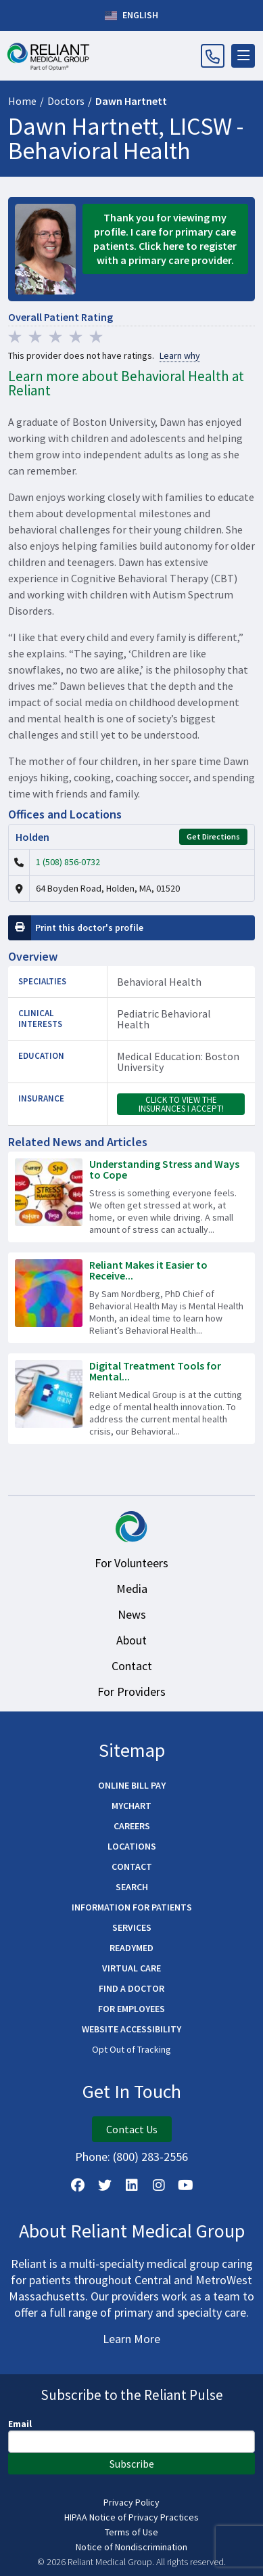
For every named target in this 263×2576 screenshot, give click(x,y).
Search (132, 1887)
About (131, 1640)
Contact (132, 1666)
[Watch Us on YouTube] (185, 2185)
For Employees (131, 2009)
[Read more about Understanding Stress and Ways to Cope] (131, 1197)
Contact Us (132, 2129)
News (132, 1614)
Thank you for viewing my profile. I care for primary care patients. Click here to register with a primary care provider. (165, 239)
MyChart (131, 1805)
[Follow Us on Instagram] (158, 2185)
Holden (32, 836)
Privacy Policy (131, 2502)
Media (131, 1588)
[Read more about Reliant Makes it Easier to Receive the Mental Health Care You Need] (131, 1297)
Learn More (131, 2338)
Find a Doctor (131, 1988)
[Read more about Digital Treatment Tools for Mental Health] (131, 1398)
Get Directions (213, 836)
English (131, 15)
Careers (132, 1826)
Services (131, 1927)
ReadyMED (131, 1948)
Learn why (180, 356)
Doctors (66, 101)
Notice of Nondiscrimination (131, 2547)
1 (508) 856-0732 (68, 862)
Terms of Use (131, 2532)
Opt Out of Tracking (131, 2049)
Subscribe (132, 2463)
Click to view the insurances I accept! (181, 1104)
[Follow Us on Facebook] (77, 2185)
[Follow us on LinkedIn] (131, 2185)
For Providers (131, 1691)
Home (22, 101)
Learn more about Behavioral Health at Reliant (126, 383)
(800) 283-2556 (150, 2156)
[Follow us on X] (104, 2185)
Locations (131, 1846)
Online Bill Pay (132, 1785)
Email (20, 2423)
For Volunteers (131, 1563)
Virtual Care (131, 1968)
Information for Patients (132, 1907)
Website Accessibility (131, 2029)
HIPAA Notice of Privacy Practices (131, 2517)
